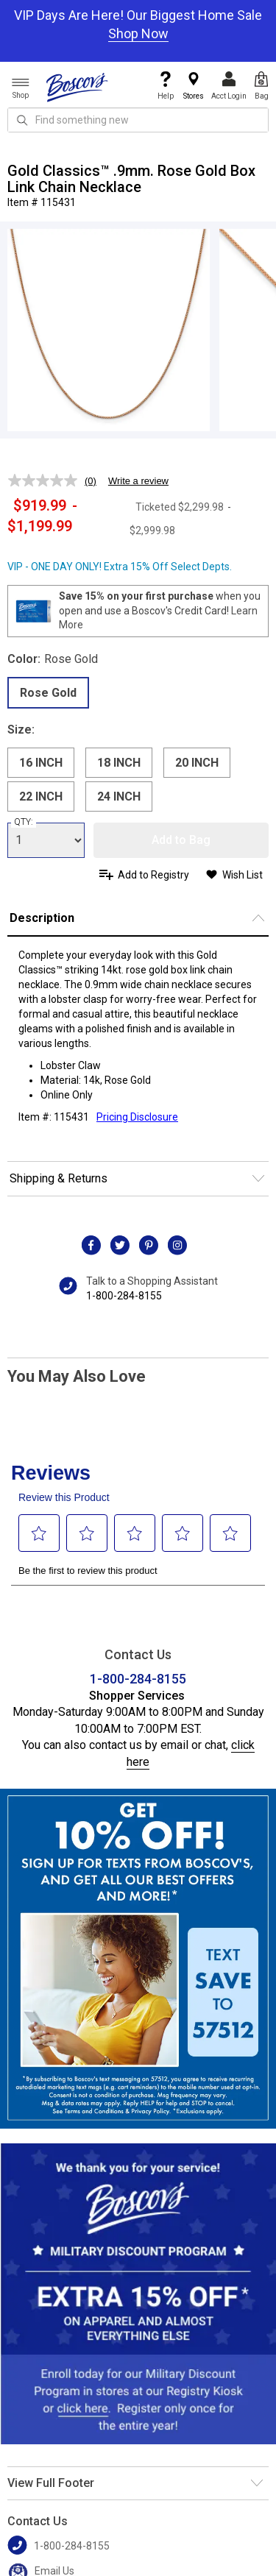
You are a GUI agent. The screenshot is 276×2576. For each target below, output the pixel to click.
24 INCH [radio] (119, 796)
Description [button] (42, 918)
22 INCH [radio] (41, 796)
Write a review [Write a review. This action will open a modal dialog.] (138, 480)
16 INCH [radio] (41, 763)
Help (165, 85)
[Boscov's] (77, 87)
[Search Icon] (22, 120)
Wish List (242, 875)
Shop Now (138, 33)
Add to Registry (153, 875)
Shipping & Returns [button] (58, 1178)
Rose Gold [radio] (48, 693)
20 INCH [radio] (197, 763)
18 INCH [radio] (119, 763)
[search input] (138, 120)
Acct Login (229, 85)
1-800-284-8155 (124, 1296)
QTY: (23, 822)
